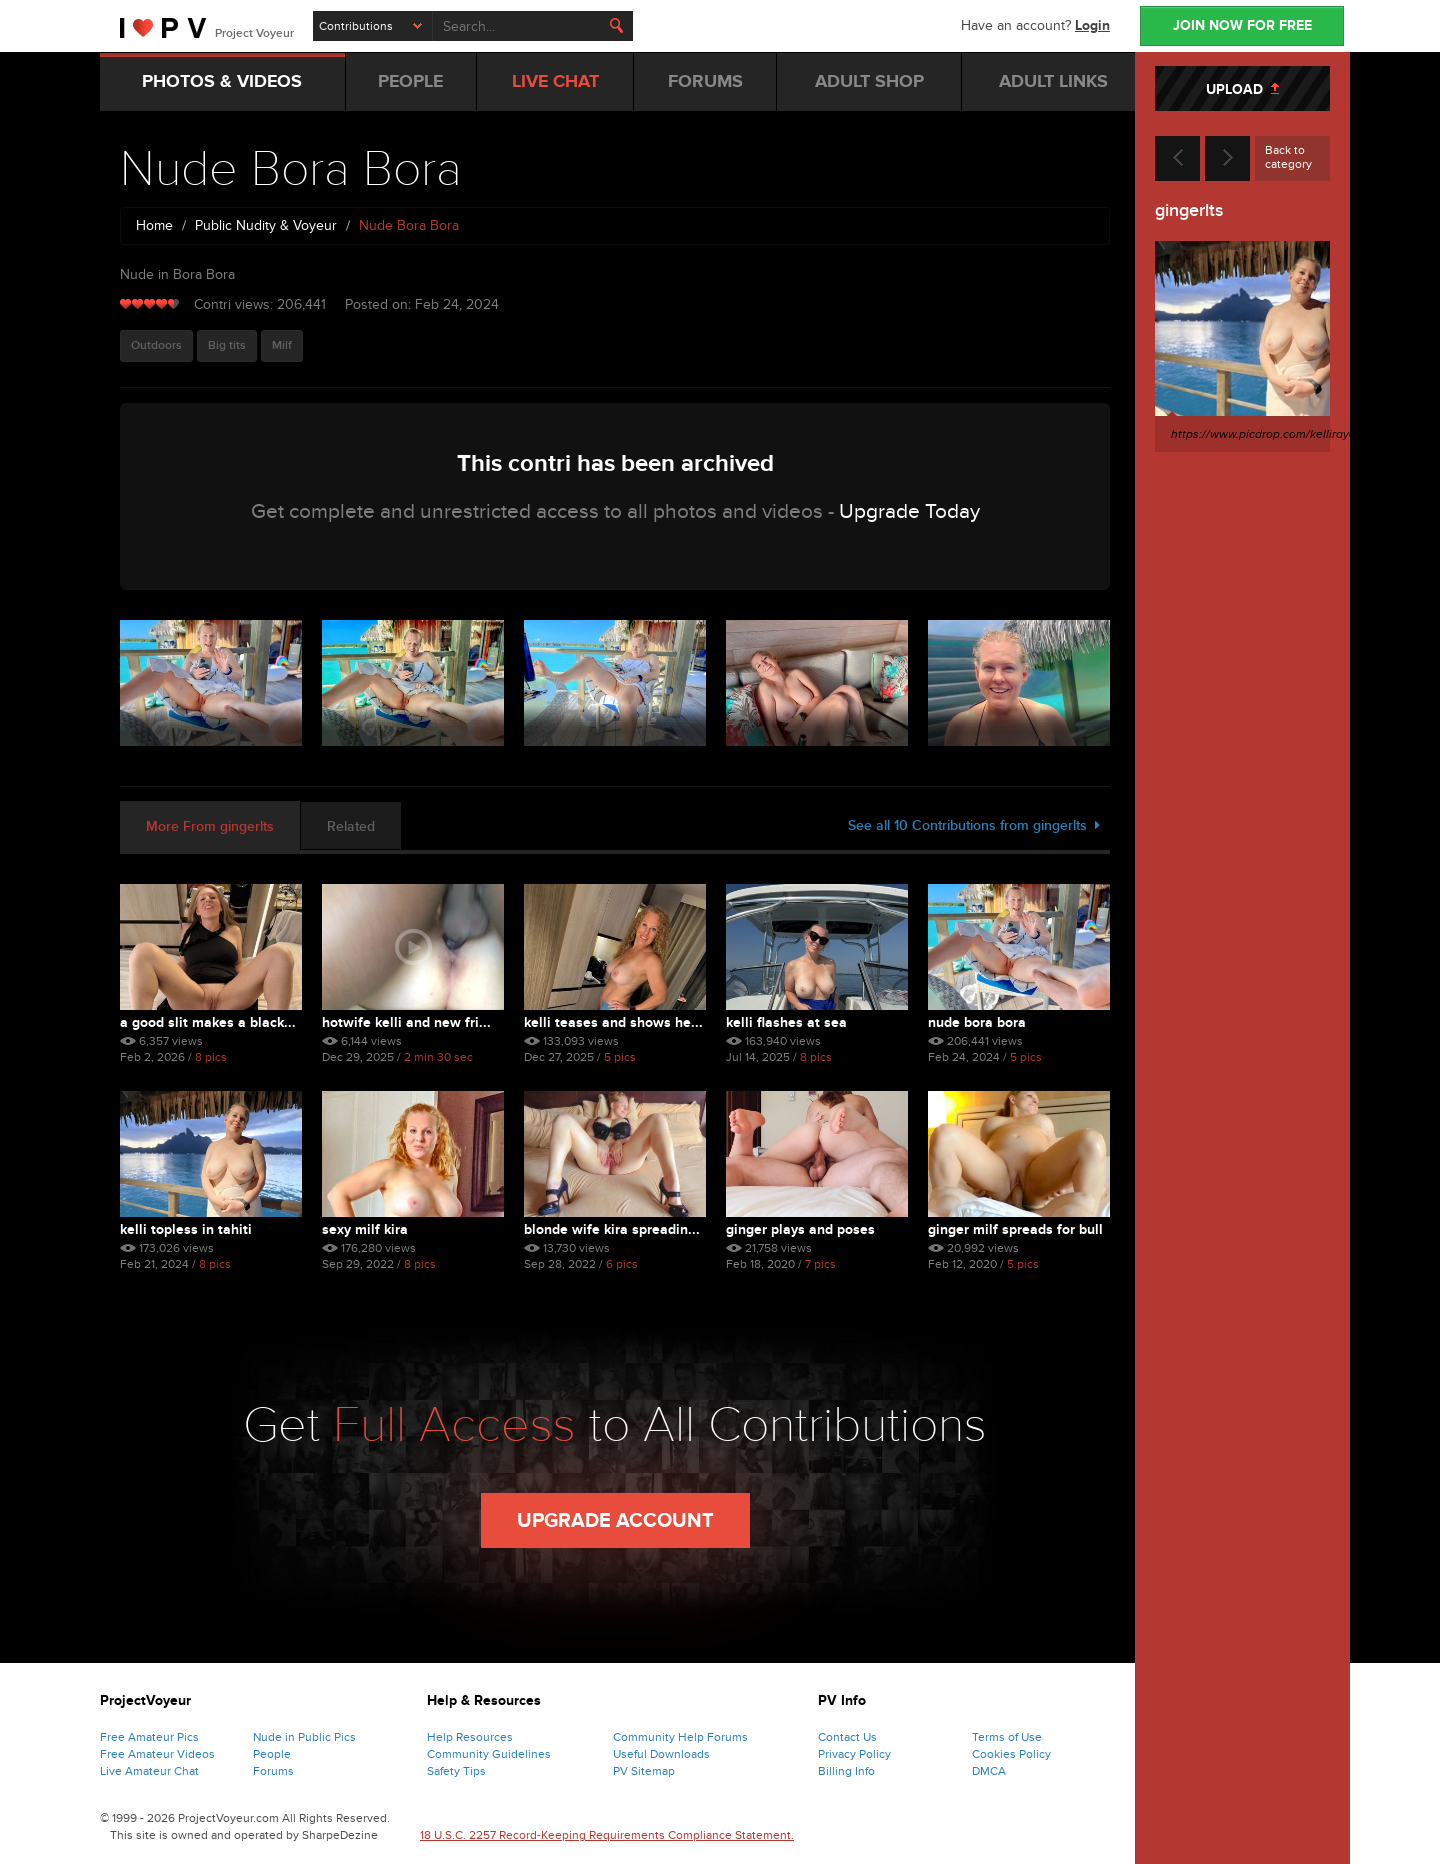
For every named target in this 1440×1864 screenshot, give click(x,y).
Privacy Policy (854, 1754)
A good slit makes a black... (208, 1022)
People (272, 1754)
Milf (282, 345)
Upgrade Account (615, 1521)
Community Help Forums (680, 1737)
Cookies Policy (1011, 1754)
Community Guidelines (489, 1754)
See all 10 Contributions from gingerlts (974, 825)
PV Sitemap (644, 1771)
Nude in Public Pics (304, 1737)
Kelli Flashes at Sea (786, 1022)
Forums (273, 1771)
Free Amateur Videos (157, 1754)
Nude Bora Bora (977, 1022)
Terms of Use (1007, 1737)
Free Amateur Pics (149, 1737)
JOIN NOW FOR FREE (1242, 25)
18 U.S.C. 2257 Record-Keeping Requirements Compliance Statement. (607, 1835)
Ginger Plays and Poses (800, 1229)
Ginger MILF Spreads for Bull (1015, 1229)
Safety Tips (456, 1771)
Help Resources (470, 1737)
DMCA (989, 1771)
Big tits (227, 345)
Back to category (1288, 157)
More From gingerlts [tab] (210, 826)
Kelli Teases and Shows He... (613, 1022)
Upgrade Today (909, 511)
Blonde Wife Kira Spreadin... (612, 1229)
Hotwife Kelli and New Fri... (406, 1022)
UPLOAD (1242, 89)
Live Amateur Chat (149, 1771)
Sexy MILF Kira (365, 1229)
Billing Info (846, 1771)
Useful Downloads (661, 1754)
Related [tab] (351, 826)
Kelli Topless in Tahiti (186, 1229)
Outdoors (156, 345)
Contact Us (847, 1737)
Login (1092, 25)
